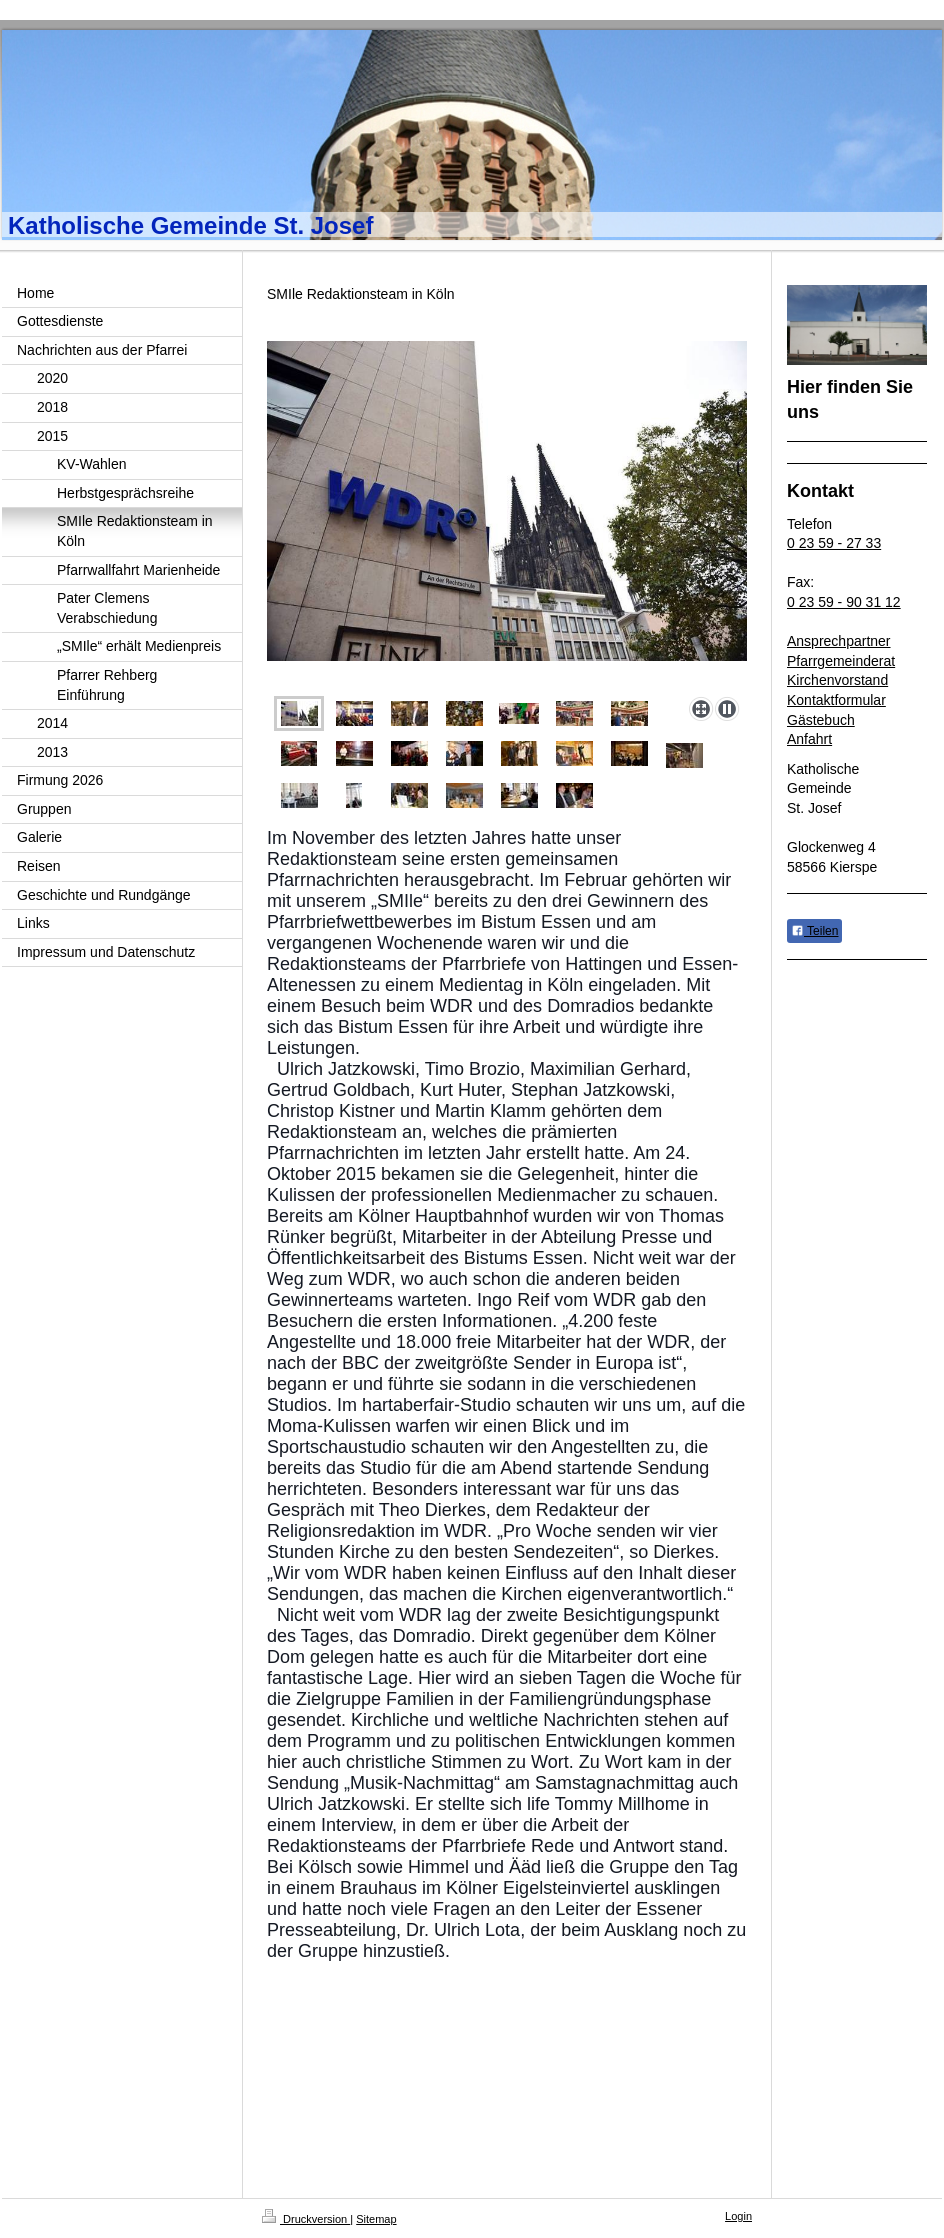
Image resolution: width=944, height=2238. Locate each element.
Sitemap (376, 2219)
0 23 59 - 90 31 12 (844, 602)
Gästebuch (821, 720)
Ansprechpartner (839, 641)
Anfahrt (809, 739)
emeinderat (860, 661)
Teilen (814, 931)
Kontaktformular (836, 700)
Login (738, 2216)
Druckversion (306, 2219)
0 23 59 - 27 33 (834, 543)
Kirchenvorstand (837, 680)
